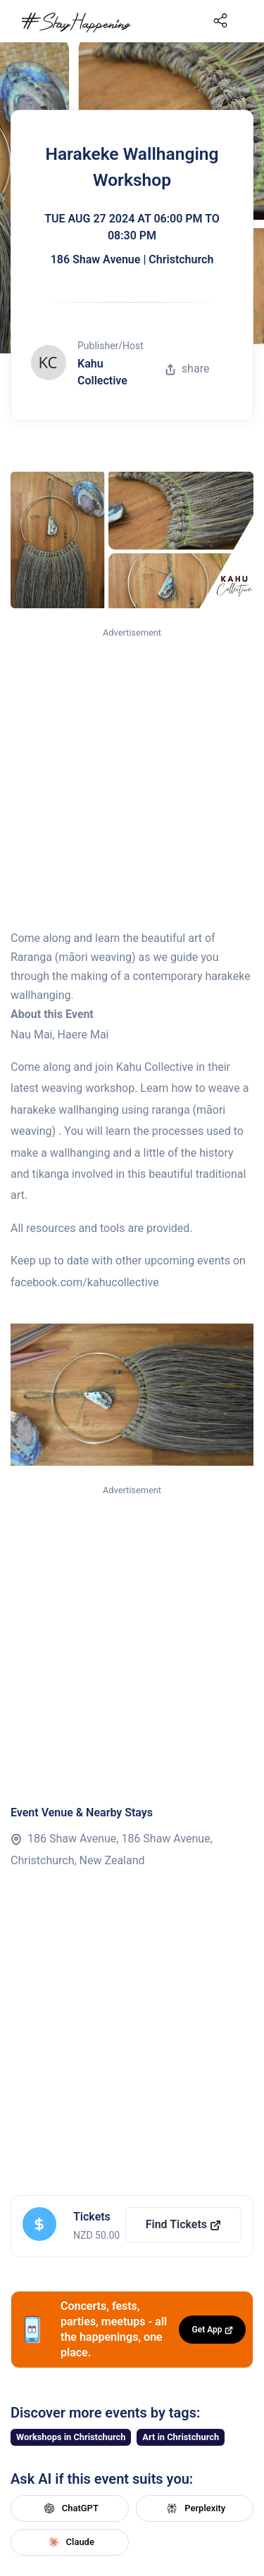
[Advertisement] (132, 780)
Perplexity (194, 2508)
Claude (69, 2542)
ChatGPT (70, 2508)
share (187, 368)
